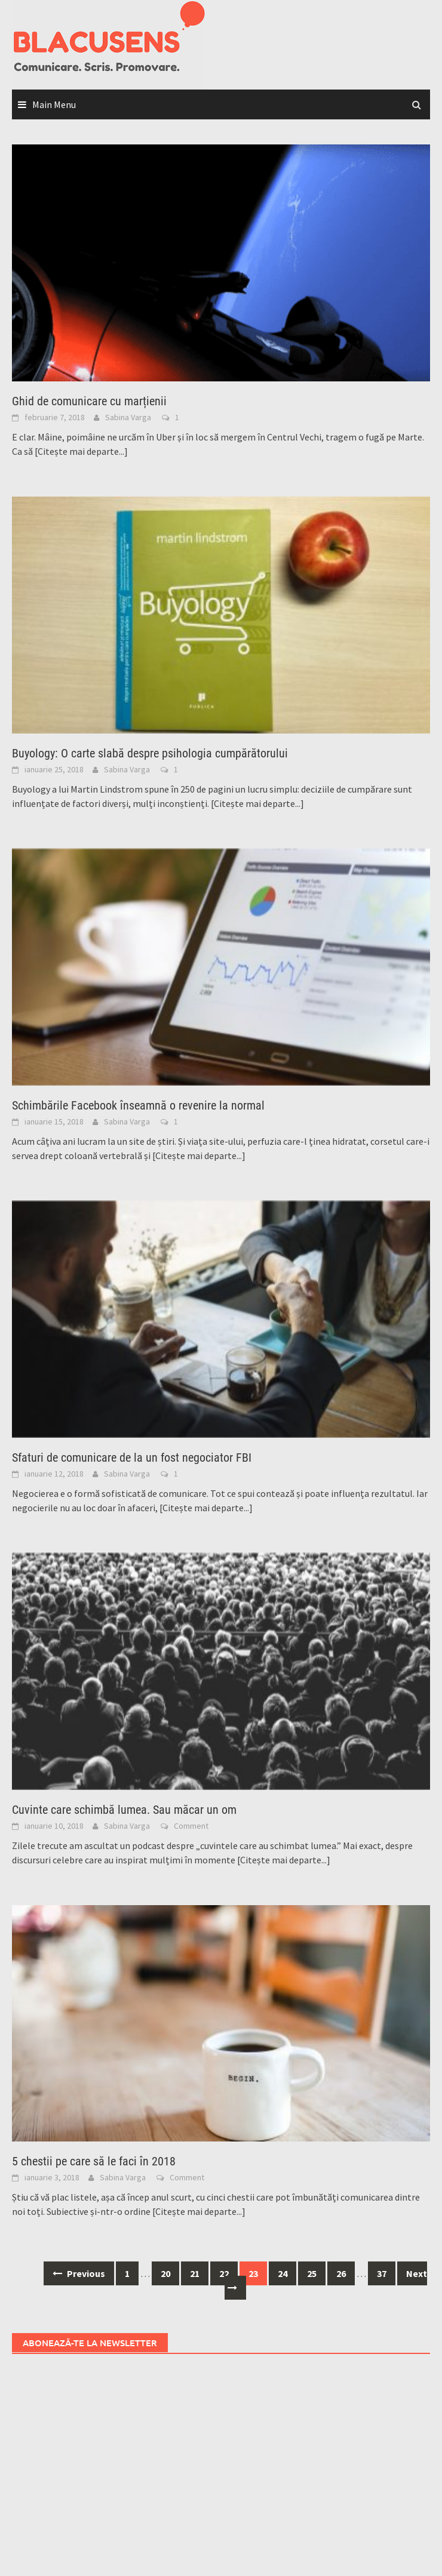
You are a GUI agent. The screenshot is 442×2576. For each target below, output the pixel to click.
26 (341, 2273)
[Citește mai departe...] (81, 451)
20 (165, 2273)
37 (381, 2273)
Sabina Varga (128, 417)
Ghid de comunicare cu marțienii (89, 401)
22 (224, 2273)
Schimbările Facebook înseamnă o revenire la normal (138, 1105)
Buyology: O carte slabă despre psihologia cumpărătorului (150, 753)
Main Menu (54, 104)
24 (282, 2273)
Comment (191, 1825)
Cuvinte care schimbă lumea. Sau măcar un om (124, 1809)
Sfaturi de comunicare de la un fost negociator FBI (131, 1457)
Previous (79, 2273)
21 (194, 2273)
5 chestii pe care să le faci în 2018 (94, 2161)
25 (312, 2273)
